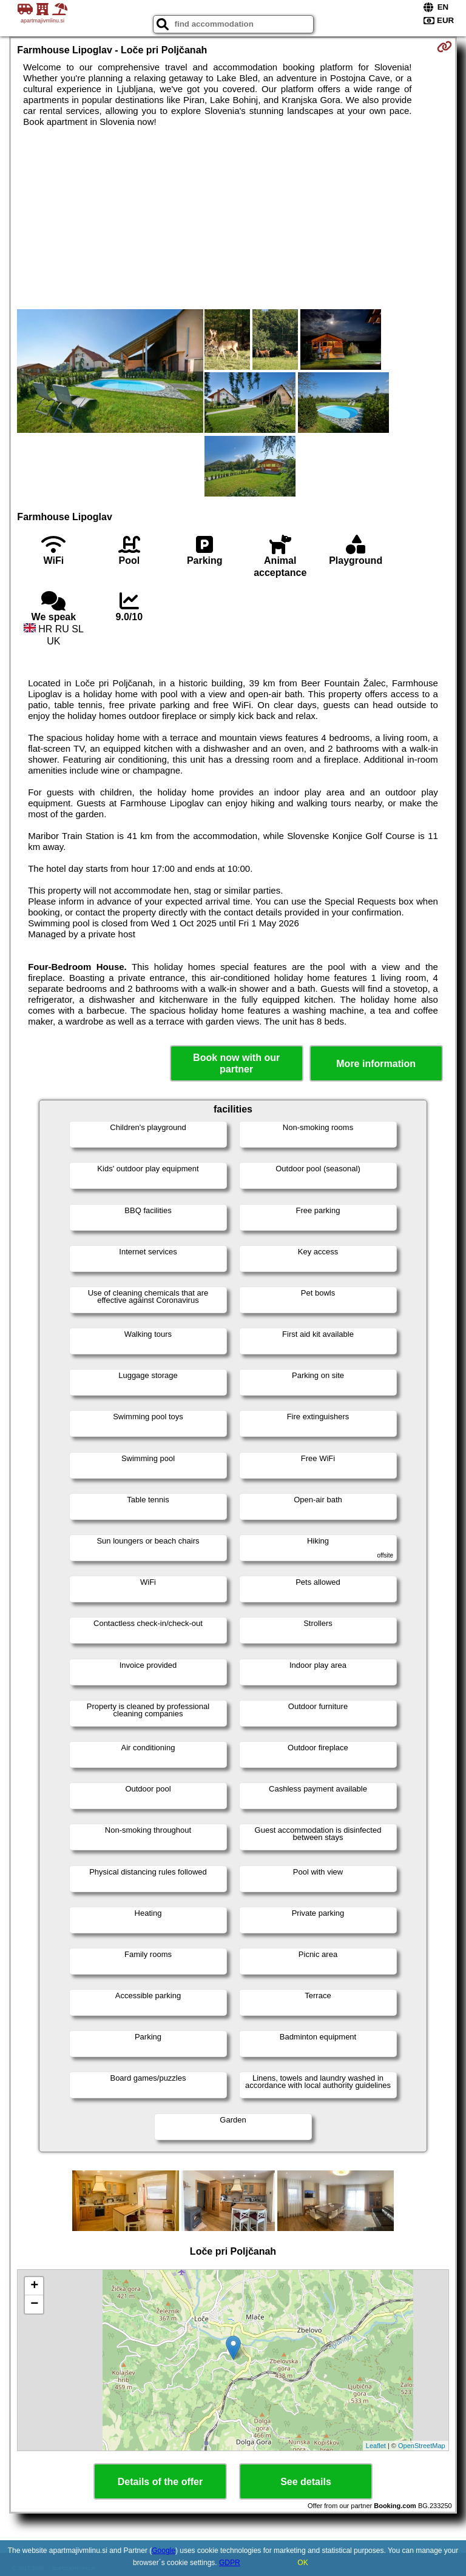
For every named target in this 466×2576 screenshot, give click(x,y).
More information (376, 1064)
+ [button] (34, 2286)
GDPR (229, 2562)
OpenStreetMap (421, 2445)
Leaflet (376, 2445)
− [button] (34, 2304)
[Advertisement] (232, 218)
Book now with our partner (236, 1063)
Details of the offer (160, 2482)
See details (305, 2482)
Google (163, 2550)
